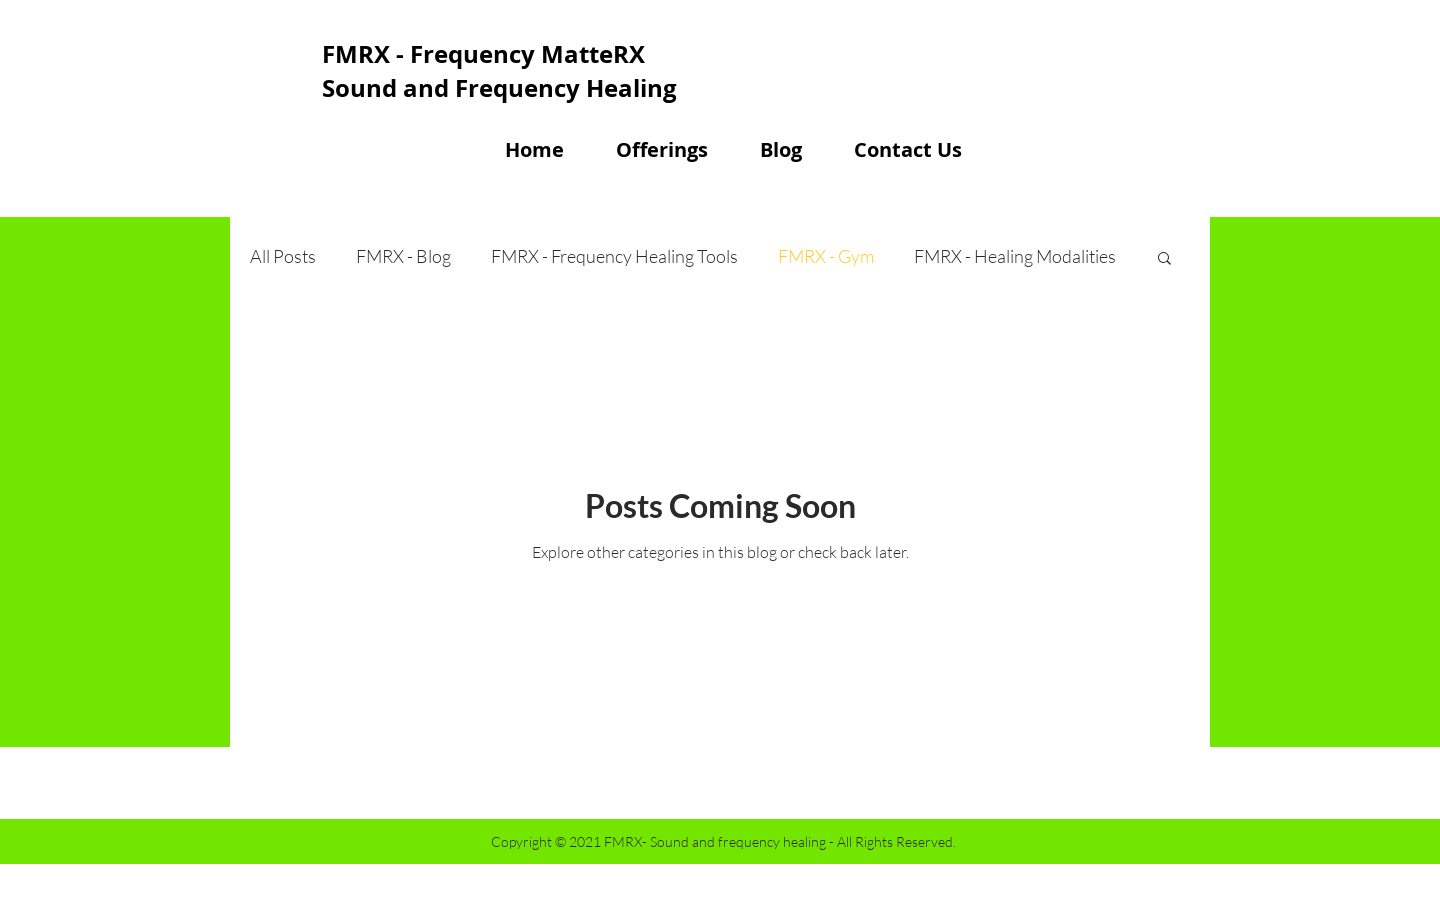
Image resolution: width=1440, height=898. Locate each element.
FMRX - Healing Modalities (1015, 256)
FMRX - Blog (403, 256)
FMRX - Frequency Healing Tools (614, 256)
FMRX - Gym (826, 256)
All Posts (283, 256)
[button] (1164, 259)
